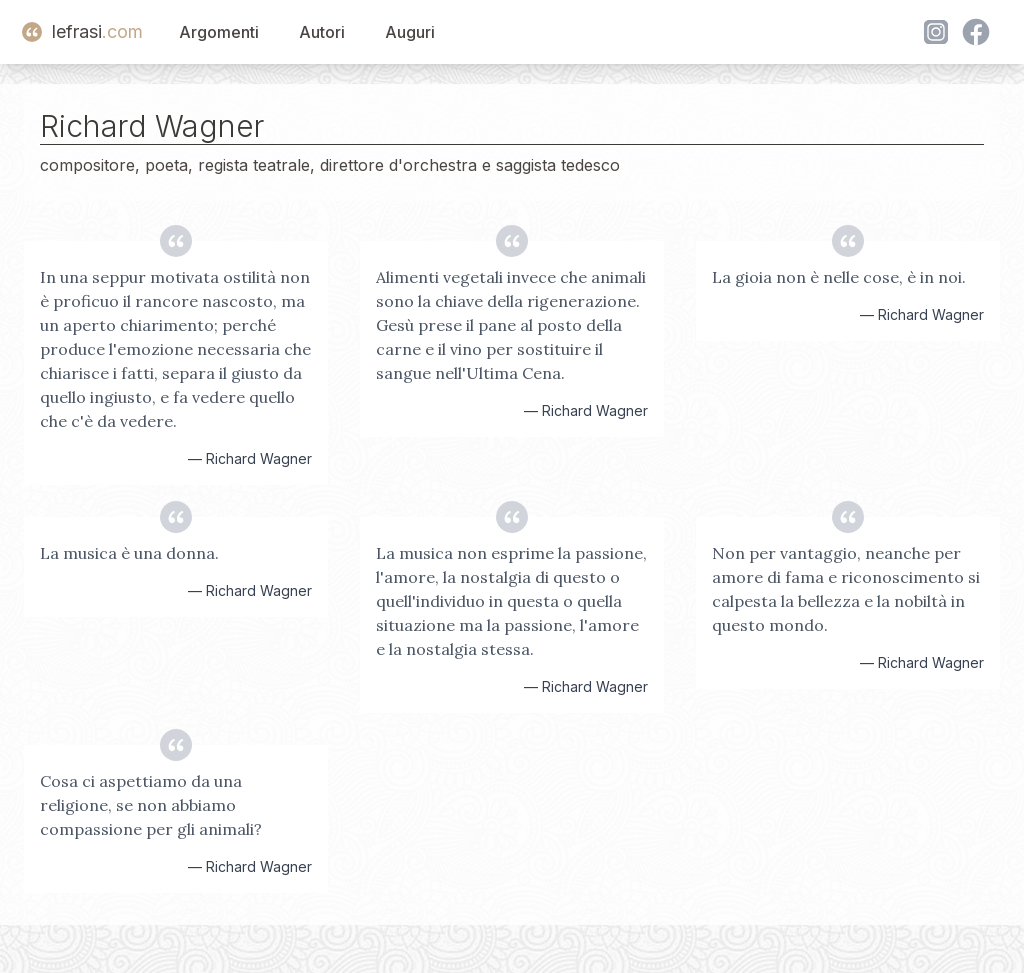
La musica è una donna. (129, 553)
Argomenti (219, 32)
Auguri (410, 32)
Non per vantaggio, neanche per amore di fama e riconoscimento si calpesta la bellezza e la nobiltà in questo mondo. (846, 589)
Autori (322, 32)
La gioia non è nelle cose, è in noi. (839, 277)
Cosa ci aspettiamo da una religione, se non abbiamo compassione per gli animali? (151, 805)
